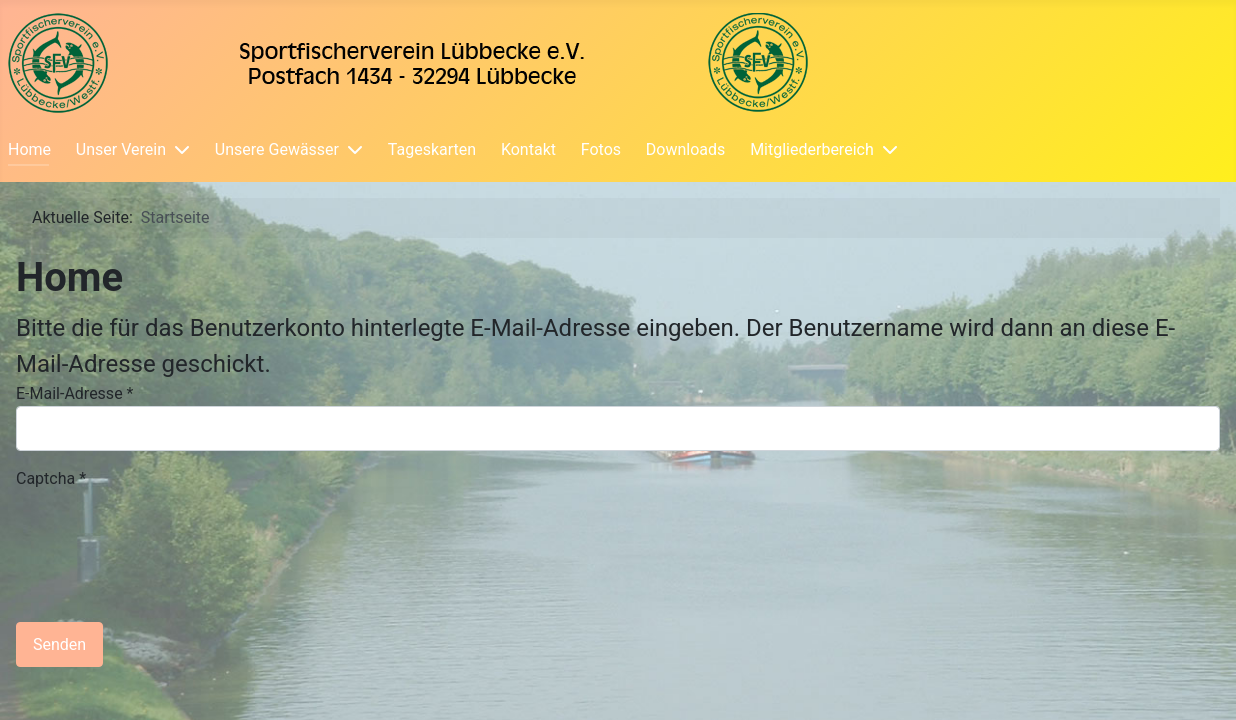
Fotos (601, 149)
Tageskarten (432, 149)
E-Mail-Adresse (74, 393)
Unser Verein (121, 149)
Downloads (685, 149)
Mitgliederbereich (812, 149)
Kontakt (528, 149)
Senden (59, 644)
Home (29, 149)
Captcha (51, 478)
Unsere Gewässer (277, 149)
